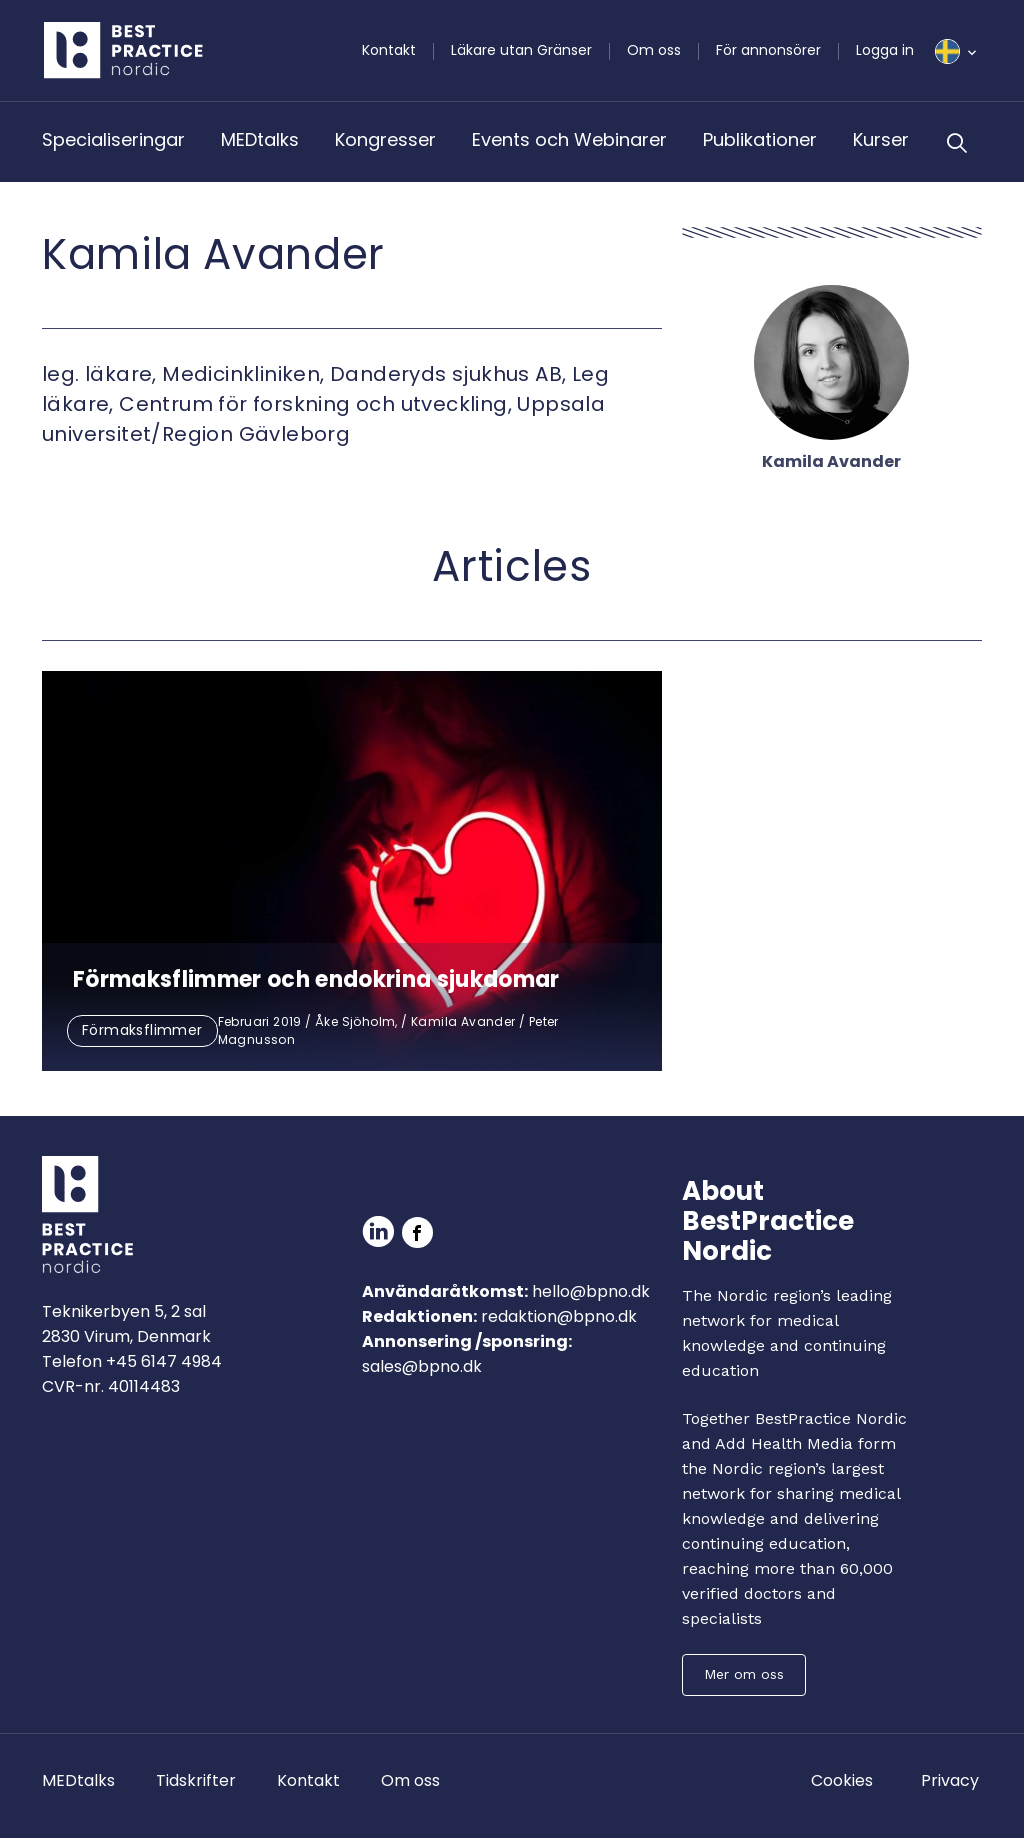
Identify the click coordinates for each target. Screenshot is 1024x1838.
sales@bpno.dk (422, 1366)
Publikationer (760, 139)
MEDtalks (260, 139)
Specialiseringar (113, 139)
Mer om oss (744, 1674)
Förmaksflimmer (142, 1030)
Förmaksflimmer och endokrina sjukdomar (316, 979)
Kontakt (389, 50)
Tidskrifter (196, 1780)
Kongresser (385, 139)
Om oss (654, 50)
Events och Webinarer (569, 139)
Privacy (950, 1780)
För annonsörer (768, 50)
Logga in (885, 50)
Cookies (842, 1780)
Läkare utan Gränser (521, 50)
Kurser (881, 139)
